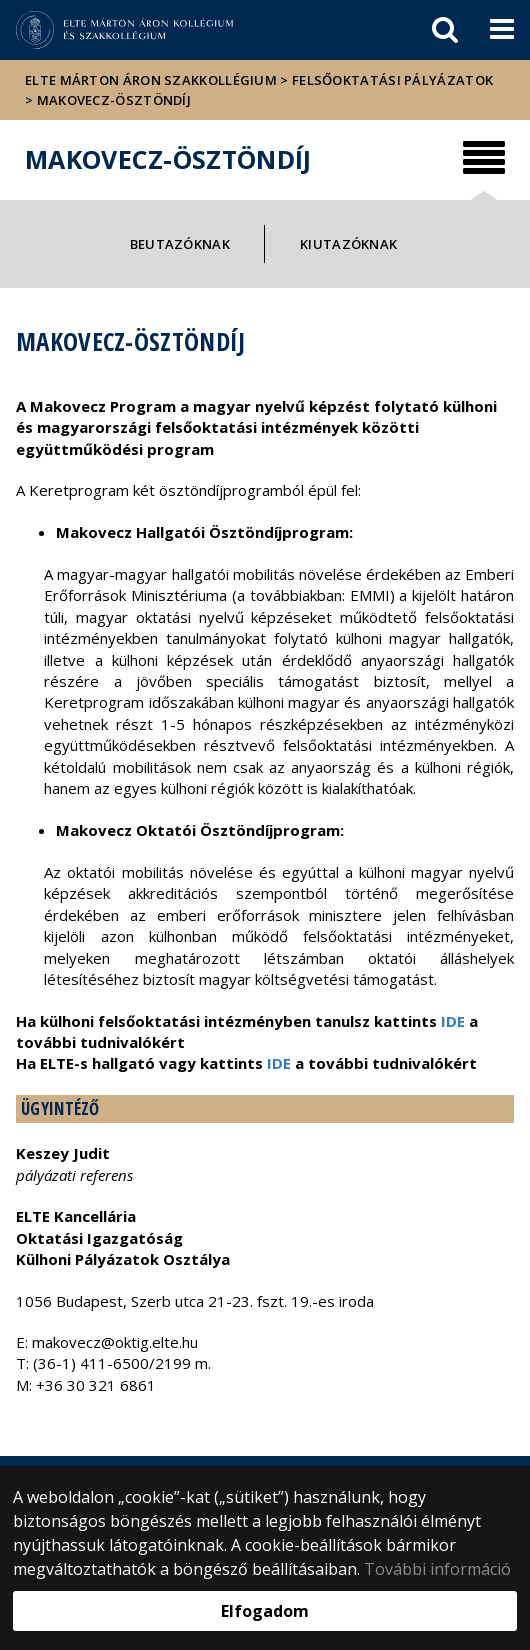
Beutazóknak (180, 244)
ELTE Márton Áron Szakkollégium (151, 80)
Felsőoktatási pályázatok (392, 80)
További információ (437, 1569)
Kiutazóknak (348, 244)
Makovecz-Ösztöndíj (114, 100)
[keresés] (445, 30)
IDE (453, 1021)
